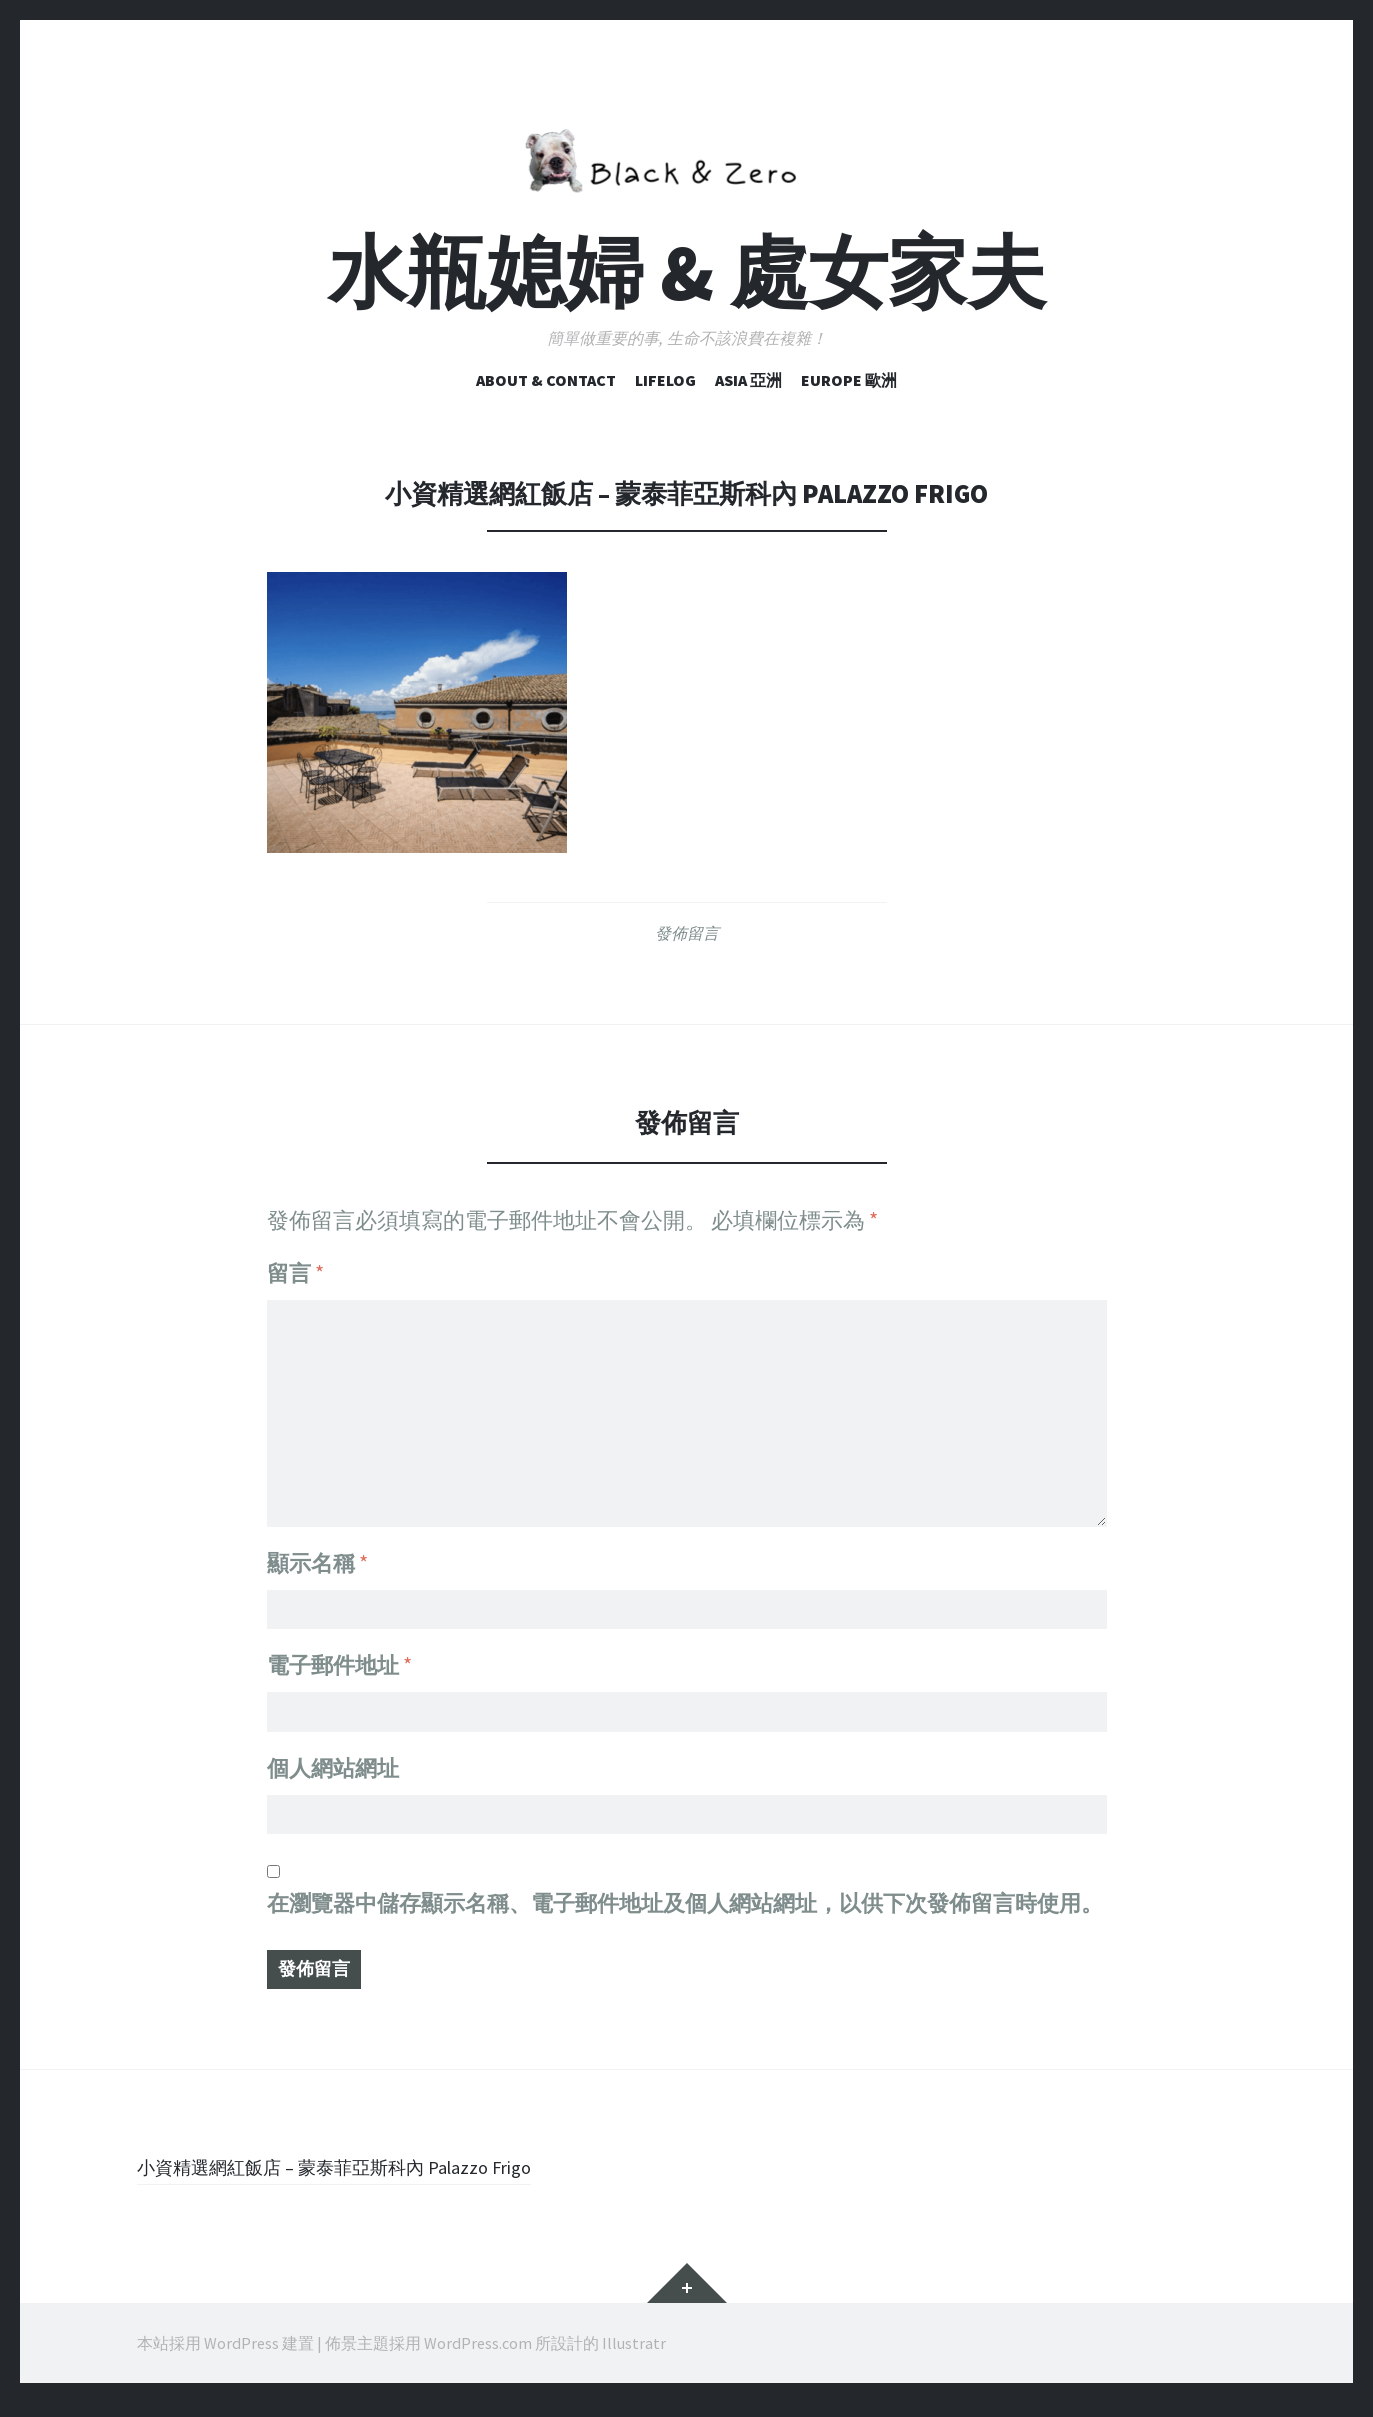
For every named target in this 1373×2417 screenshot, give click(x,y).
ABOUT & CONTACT (546, 380)
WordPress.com (478, 2357)
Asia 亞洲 (748, 380)
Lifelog (665, 380)
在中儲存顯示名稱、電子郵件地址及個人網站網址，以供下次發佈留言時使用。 (685, 1910)
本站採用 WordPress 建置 (225, 2357)
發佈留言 (687, 933)
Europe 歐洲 (849, 380)
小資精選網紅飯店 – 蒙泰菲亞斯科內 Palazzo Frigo (375, 2180)
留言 (295, 1273)
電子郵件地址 (339, 1659)
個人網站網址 (333, 1768)
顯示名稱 (317, 1550)
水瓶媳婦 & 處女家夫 (687, 272)
